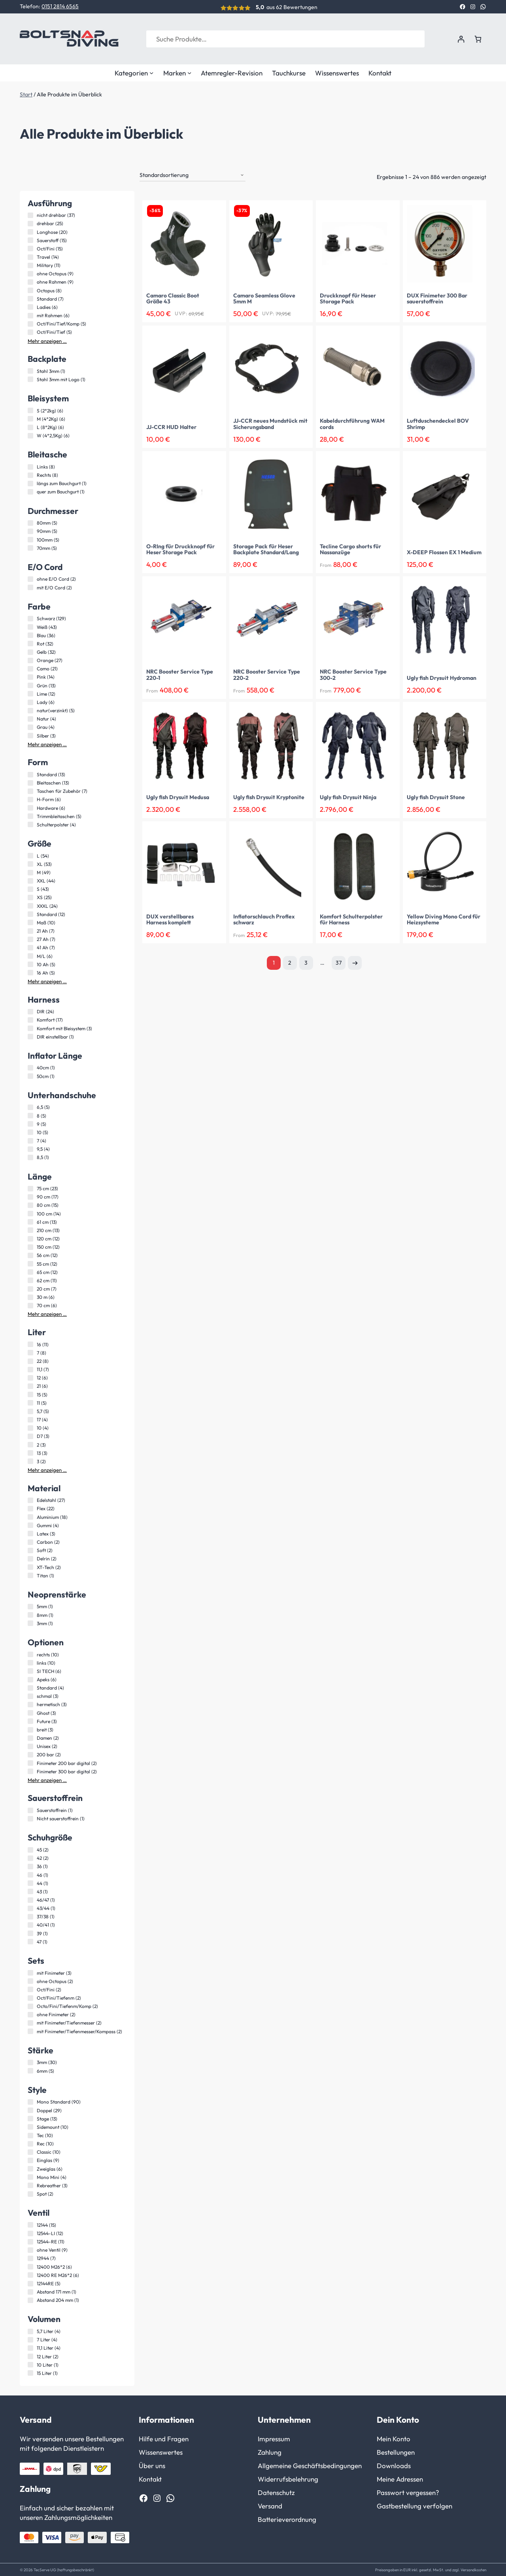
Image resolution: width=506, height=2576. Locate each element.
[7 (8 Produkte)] (30, 1352)
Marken (177, 73)
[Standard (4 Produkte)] (30, 1687)
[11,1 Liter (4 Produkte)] (30, 2347)
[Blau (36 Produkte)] (30, 634)
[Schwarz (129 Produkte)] (30, 618)
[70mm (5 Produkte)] (30, 547)
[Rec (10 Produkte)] (30, 2143)
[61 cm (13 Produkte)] (30, 1221)
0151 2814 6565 (60, 6)
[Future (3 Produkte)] (30, 1720)
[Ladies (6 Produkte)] (30, 306)
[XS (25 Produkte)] (30, 896)
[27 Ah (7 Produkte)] (30, 938)
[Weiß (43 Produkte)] (30, 626)
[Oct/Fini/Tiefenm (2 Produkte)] (30, 1997)
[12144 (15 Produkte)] (30, 2224)
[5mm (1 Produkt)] (30, 1606)
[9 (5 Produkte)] (30, 1123)
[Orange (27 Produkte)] (30, 659)
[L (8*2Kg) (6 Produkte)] (30, 426)
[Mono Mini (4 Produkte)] (30, 2176)
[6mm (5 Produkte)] (30, 2070)
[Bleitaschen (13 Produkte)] (30, 782)
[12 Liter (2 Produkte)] (30, 2355)
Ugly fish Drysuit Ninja (348, 797)
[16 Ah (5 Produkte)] (30, 972)
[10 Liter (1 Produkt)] (30, 2364)
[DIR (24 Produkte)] (30, 1011)
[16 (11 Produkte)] (30, 1343)
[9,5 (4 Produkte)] (30, 1148)
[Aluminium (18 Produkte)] (30, 1516)
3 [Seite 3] (306, 961)
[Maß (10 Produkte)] (30, 921)
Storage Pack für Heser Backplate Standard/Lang (266, 549)
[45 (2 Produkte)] (30, 1849)
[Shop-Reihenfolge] (192, 174)
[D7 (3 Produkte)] (30, 1435)
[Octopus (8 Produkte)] (30, 289)
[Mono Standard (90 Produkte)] (30, 2101)
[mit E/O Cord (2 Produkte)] (30, 586)
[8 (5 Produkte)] (30, 1115)
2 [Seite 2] (289, 961)
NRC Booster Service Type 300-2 (353, 674)
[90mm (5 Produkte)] (30, 530)
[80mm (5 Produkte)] (30, 522)
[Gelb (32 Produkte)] (30, 651)
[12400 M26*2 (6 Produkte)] (30, 2266)
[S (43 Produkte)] (30, 888)
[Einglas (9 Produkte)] (30, 2159)
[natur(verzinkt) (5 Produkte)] (30, 710)
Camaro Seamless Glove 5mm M (264, 298)
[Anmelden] (460, 38)
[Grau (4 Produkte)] (30, 726)
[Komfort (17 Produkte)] (30, 1019)
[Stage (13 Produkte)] (30, 2118)
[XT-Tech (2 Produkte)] (30, 1566)
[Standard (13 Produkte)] (30, 774)
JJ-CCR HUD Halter (171, 426)
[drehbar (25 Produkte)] (30, 223)
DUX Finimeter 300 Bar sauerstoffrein (437, 298)
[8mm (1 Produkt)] (30, 1614)
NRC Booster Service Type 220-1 (179, 674)
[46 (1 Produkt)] (30, 1874)
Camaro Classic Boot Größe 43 (172, 298)
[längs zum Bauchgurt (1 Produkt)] (30, 482)
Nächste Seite (355, 962)
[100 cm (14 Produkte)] (30, 1213)
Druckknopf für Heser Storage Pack (348, 298)
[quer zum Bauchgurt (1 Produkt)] (30, 491)
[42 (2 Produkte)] (30, 1857)
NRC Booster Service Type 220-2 (266, 674)
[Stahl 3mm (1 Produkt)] (30, 370)
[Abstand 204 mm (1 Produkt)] (30, 2299)
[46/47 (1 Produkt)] (30, 1899)
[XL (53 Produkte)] (30, 863)
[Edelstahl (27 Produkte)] (30, 1499)
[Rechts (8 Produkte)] (30, 474)
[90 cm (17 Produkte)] (30, 1196)
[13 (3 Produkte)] (30, 1452)
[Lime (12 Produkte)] (30, 693)
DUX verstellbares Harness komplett (170, 919)
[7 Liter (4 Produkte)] (30, 2339)
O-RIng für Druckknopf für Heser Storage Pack (180, 549)
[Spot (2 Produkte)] (30, 2193)
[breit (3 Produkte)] (30, 1729)
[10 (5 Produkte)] (30, 1131)
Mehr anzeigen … (47, 340)
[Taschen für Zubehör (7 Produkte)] (30, 790)
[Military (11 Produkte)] (30, 264)
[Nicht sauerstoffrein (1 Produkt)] (30, 1818)
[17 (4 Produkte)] (30, 1419)
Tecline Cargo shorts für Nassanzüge (350, 549)
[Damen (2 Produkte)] (30, 1737)
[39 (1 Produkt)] (30, 1932)
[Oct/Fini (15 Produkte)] (30, 247)
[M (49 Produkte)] (30, 872)
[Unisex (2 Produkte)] (30, 1745)
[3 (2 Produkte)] (30, 1460)
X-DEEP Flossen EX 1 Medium (444, 552)
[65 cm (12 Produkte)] (30, 1271)
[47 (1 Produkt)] (30, 1941)
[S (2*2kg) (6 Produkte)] (30, 409)
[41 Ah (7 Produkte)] (30, 947)
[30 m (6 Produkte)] (30, 1296)
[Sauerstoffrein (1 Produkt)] (30, 1809)
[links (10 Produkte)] (30, 1662)
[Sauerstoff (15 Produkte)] (30, 239)
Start (26, 94)
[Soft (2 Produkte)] (30, 1549)
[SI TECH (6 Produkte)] (30, 1670)
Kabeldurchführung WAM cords (352, 423)
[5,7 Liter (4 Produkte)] (30, 2330)
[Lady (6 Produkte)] (30, 701)
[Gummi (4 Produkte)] (30, 1524)
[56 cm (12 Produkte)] (30, 1254)
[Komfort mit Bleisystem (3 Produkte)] (30, 1027)
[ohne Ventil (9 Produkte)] (30, 2249)
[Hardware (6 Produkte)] (30, 807)
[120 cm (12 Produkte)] (30, 1238)
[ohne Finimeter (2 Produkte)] (30, 2014)
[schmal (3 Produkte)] (30, 1695)
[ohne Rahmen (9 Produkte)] (30, 281)
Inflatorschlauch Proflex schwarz (264, 919)
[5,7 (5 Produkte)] (30, 1410)
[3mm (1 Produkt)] (30, 1622)
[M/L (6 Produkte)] (30, 955)
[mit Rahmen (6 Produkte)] (30, 315)
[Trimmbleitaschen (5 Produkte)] (30, 815)
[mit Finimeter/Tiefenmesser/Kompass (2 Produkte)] (30, 2030)
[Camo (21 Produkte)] (30, 668)
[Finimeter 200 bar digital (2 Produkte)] (30, 1762)
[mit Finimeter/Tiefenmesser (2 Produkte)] (30, 2022)
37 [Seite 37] (339, 961)
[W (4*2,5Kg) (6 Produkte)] (30, 435)
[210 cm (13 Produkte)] (30, 1229)
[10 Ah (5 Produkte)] (30, 963)
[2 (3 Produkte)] (30, 1444)
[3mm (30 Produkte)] (30, 2061)
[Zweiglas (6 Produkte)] (30, 2168)
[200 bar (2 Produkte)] (30, 1754)
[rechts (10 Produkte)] (30, 1653)
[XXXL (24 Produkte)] (30, 905)
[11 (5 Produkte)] (30, 1402)
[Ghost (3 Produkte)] (30, 1712)
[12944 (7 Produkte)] (30, 2257)
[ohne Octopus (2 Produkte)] (30, 1980)
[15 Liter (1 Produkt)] (30, 2372)
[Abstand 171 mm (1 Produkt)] (30, 2291)
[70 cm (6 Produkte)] (30, 1305)
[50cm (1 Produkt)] (30, 1075)
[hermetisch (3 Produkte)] (30, 1704)
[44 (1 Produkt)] (30, 1882)
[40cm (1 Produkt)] (30, 1067)
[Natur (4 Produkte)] (30, 718)
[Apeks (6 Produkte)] (30, 1679)
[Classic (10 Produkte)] (30, 2151)
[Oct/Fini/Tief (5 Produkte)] (30, 331)
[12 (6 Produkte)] (30, 1377)
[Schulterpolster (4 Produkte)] (30, 823)
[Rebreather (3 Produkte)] (30, 2184)
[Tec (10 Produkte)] (30, 2135)
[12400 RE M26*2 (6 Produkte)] (30, 2274)
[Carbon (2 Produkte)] (30, 1541)
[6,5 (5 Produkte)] (30, 1106)
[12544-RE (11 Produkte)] (30, 2241)
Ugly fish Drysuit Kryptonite (268, 797)
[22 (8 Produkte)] (30, 1360)
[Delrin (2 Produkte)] (30, 1558)
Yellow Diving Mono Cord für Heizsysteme (443, 919)
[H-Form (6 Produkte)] (30, 799)
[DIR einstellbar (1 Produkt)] (30, 1036)
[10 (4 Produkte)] (30, 1427)
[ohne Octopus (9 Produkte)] (30, 273)
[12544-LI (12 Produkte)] (30, 2232)
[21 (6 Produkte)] (30, 1385)
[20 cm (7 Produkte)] (30, 1288)
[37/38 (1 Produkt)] (30, 1916)
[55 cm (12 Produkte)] (30, 1263)
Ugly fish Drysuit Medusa (177, 797)
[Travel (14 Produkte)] (30, 256)
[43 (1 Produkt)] (30, 1890)
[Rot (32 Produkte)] (30, 642)
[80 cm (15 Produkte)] (30, 1204)
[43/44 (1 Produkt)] (30, 1907)
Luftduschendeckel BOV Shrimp (438, 423)
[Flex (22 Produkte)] (30, 1508)
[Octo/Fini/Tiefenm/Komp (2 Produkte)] (30, 2005)
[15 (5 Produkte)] (30, 1393)
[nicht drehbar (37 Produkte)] (30, 214)
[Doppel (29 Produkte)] (30, 2109)
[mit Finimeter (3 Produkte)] (30, 1972)
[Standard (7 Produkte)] (30, 298)
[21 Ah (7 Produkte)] (30, 930)
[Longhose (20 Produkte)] (30, 231)
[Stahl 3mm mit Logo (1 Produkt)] (30, 378)
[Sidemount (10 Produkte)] (30, 2126)
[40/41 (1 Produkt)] (30, 1924)
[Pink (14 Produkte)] (30, 676)
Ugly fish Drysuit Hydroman (441, 677)
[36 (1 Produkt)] (30, 1865)
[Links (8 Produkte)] (30, 466)
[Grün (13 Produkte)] (30, 684)
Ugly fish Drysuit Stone (436, 797)
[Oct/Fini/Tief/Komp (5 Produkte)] (30, 323)
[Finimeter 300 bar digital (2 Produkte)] (30, 1770)
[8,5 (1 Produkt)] (30, 1156)
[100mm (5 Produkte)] (30, 539)
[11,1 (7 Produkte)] (30, 1369)
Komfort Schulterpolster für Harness (351, 919)
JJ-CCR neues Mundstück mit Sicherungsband (270, 423)
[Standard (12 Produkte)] (30, 913)
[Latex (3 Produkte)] (30, 1532)
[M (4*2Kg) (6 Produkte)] (30, 418)
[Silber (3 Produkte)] (30, 735)
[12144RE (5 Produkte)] (30, 2283)
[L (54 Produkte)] (30, 855)
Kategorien (134, 73)
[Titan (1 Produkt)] (30, 1574)
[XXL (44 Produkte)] (30, 880)
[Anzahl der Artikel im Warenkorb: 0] (477, 38)
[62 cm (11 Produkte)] (30, 1279)
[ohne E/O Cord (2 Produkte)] (30, 578)
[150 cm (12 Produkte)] (30, 1246)
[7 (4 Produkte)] (30, 1140)
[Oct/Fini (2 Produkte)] (30, 1988)
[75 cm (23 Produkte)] (30, 1188)
